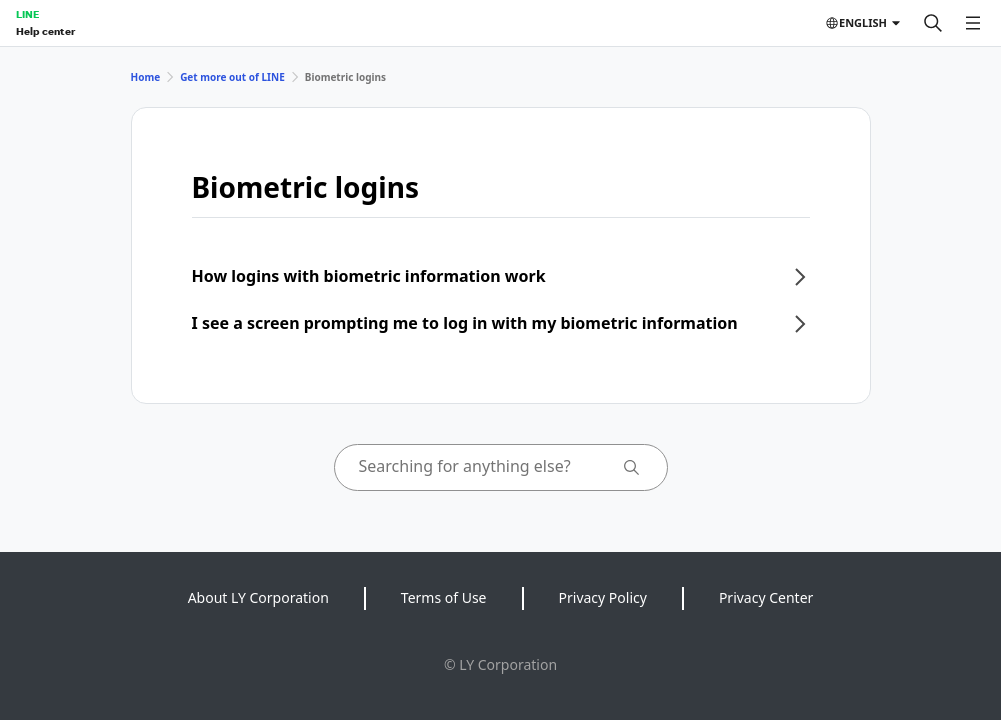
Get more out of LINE (232, 77)
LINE (27, 14)
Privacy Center (766, 597)
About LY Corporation (258, 597)
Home (146, 77)
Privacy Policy (603, 597)
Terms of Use (444, 597)
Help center (45, 31)
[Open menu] (973, 23)
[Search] (933, 23)
